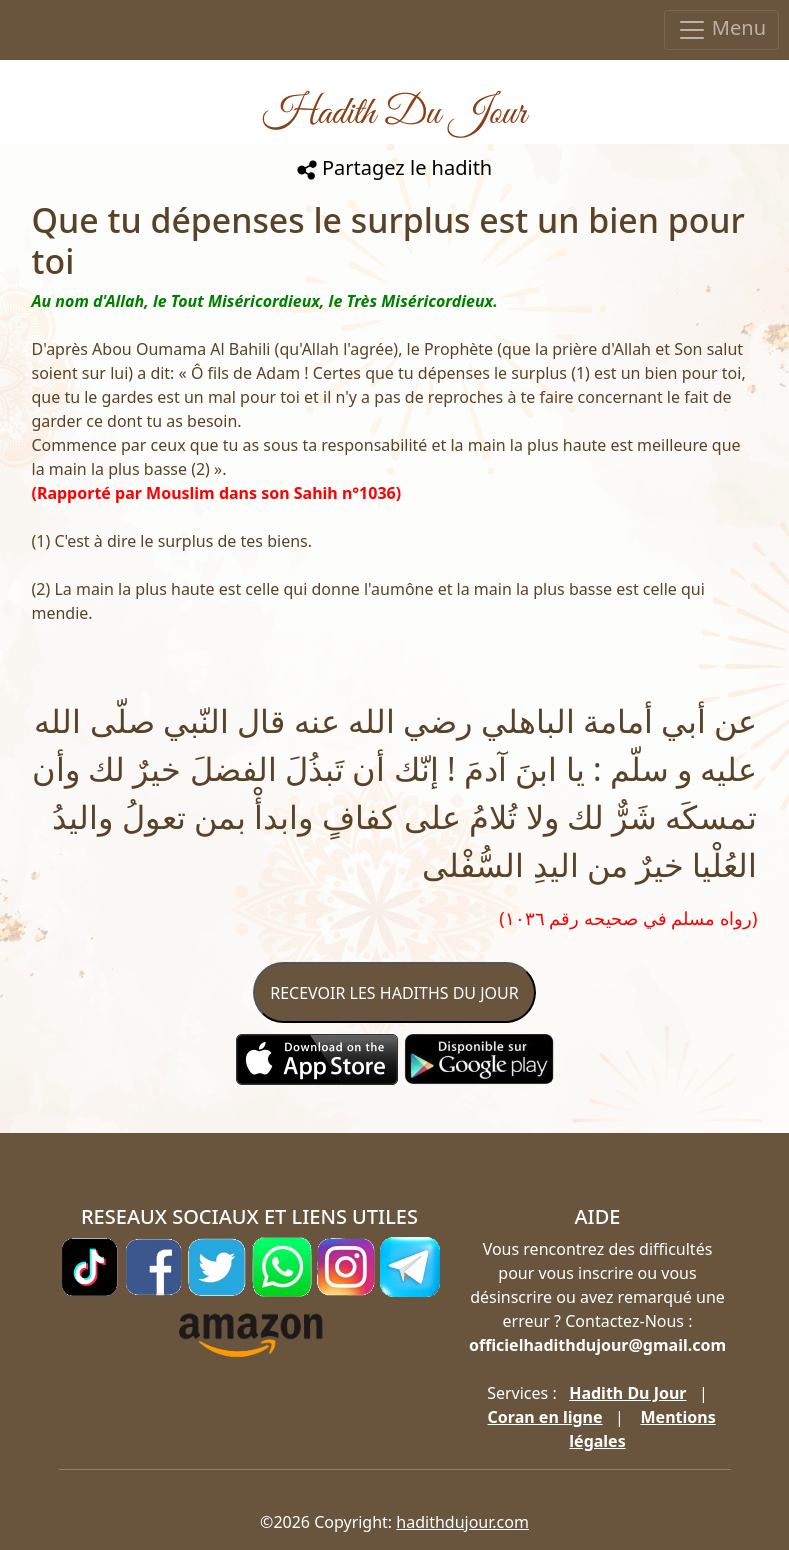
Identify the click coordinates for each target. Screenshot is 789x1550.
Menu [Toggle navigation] (721, 29)
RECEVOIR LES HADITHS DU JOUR (394, 993)
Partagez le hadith (394, 167)
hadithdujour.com (462, 1522)
